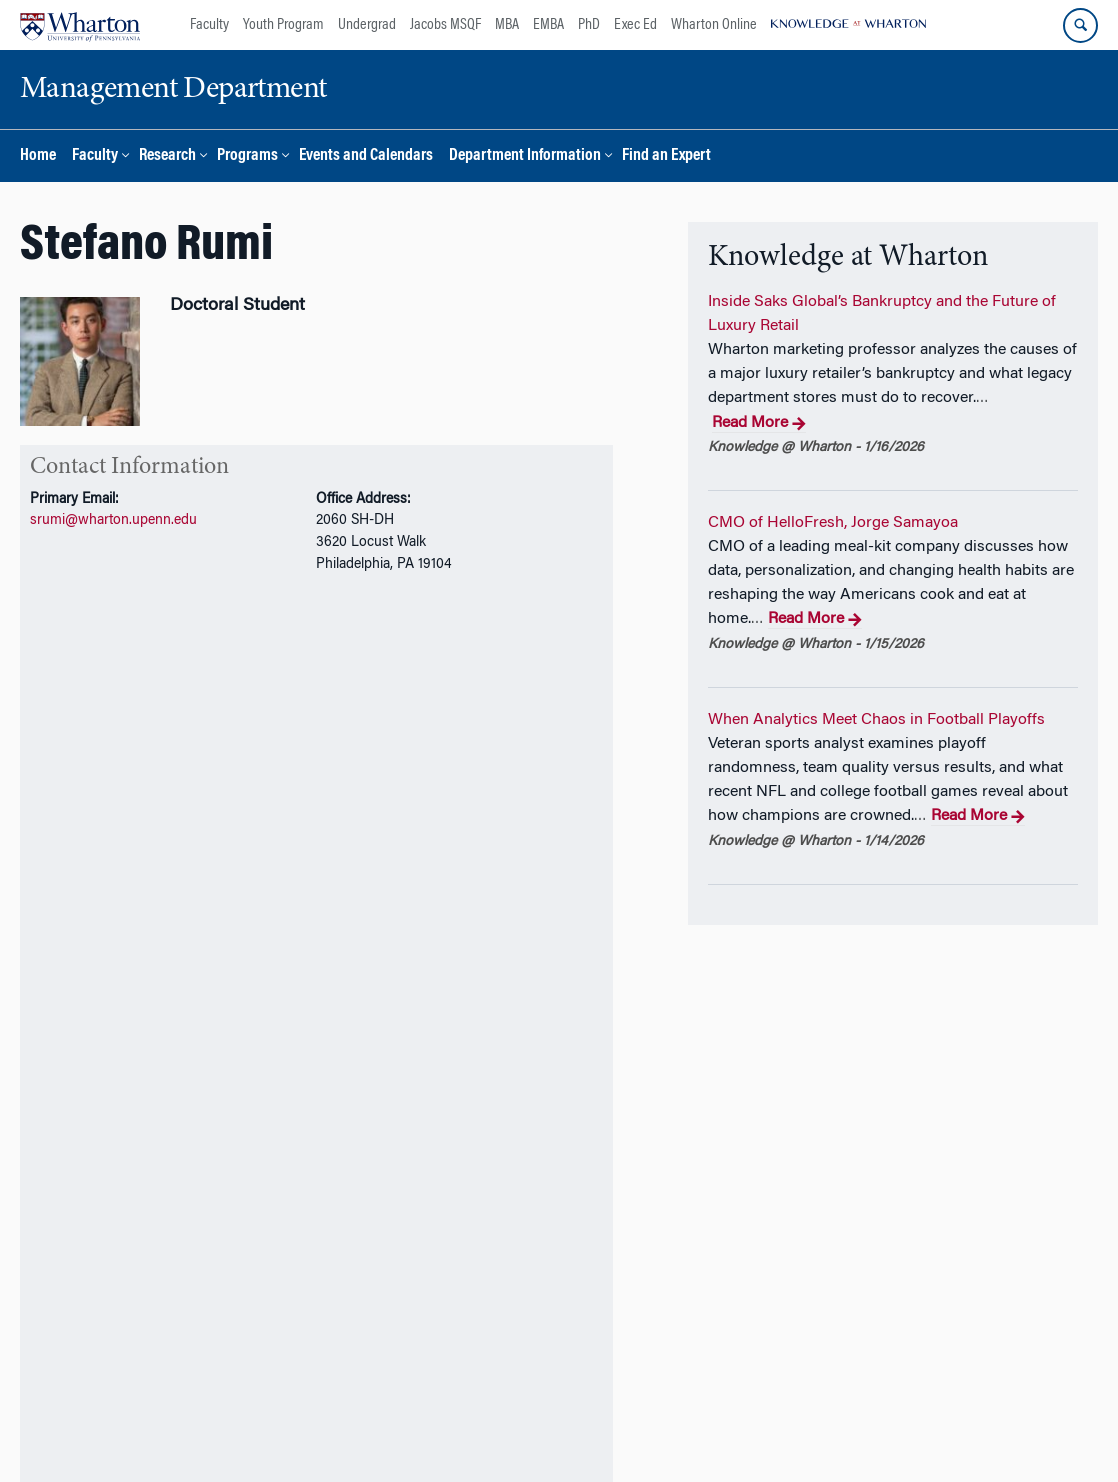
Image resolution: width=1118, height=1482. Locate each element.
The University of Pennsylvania (292, 1430)
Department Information (525, 156)
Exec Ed (635, 25)
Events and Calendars (366, 156)
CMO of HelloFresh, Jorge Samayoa (833, 523)
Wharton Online (714, 25)
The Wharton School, (134, 1430)
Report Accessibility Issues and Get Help (781, 1430)
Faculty (209, 25)
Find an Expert (666, 156)
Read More (759, 424)
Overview (56, 631)
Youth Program (283, 25)
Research (167, 156)
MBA (507, 25)
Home (38, 156)
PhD (589, 25)
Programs (247, 156)
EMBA (548, 25)
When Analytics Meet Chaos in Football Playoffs (876, 720)
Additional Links (99, 1255)
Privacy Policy (606, 1430)
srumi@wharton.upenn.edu (113, 520)
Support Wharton (392, 1376)
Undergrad (367, 25)
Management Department (474, 1430)
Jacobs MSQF (445, 25)
